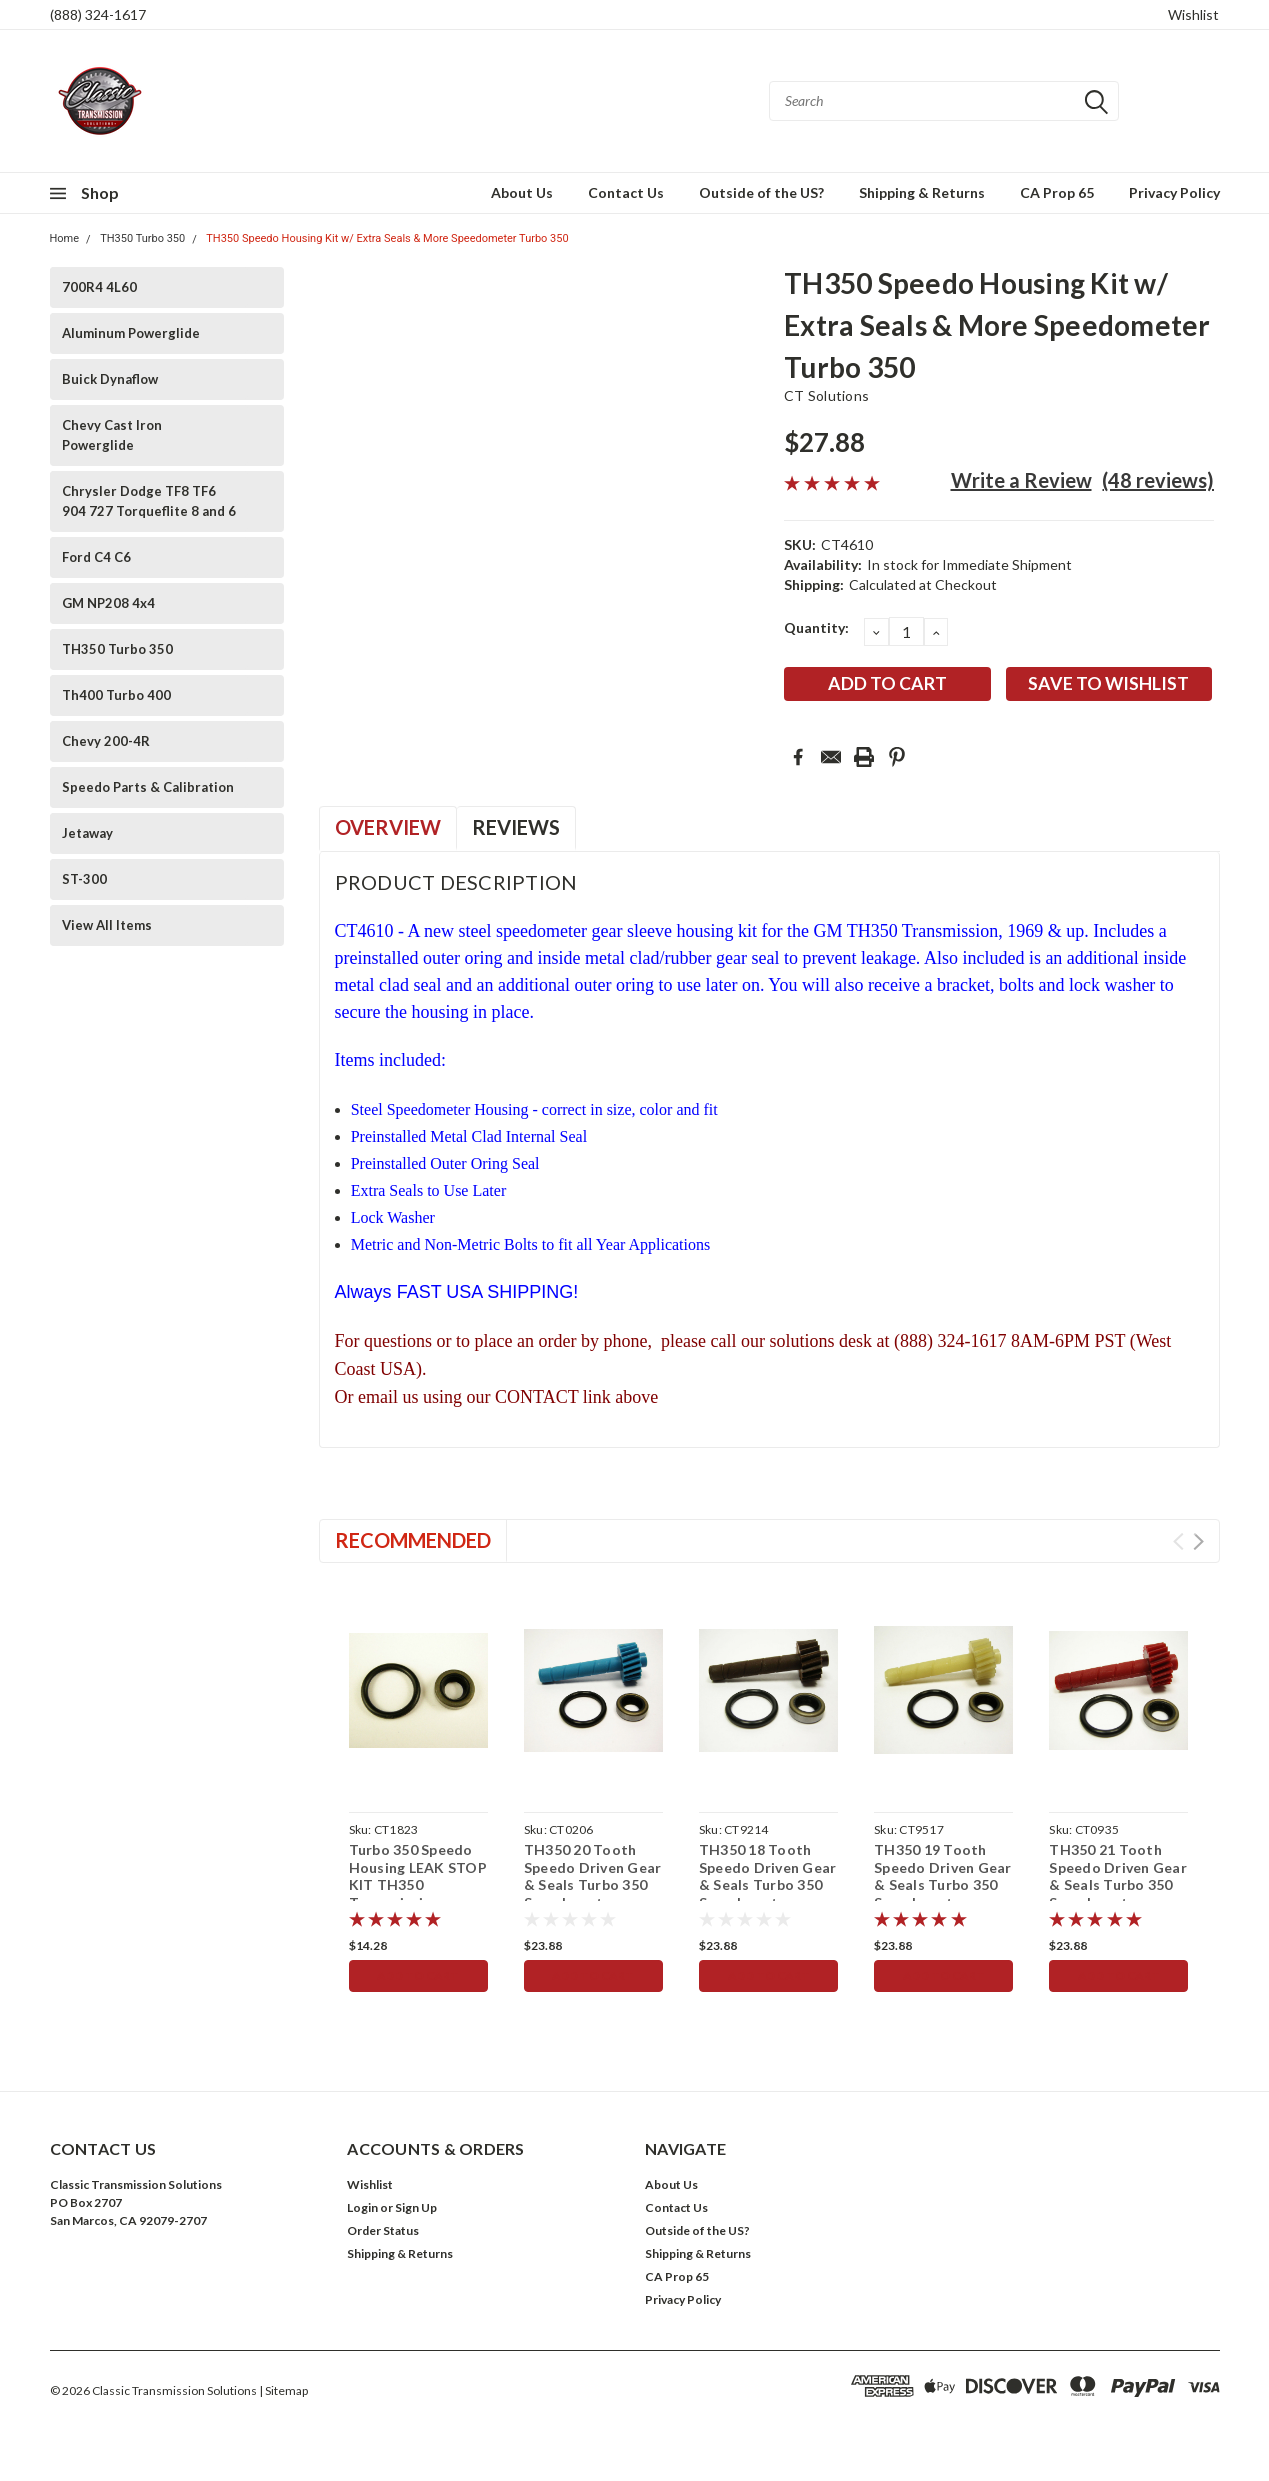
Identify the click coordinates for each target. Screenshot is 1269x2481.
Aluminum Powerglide (131, 333)
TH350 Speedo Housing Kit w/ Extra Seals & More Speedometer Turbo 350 (387, 238)
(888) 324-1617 (98, 14)
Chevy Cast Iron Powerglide (112, 435)
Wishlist (1193, 14)
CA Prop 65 (1057, 192)
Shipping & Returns (922, 192)
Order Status (383, 2230)
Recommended (413, 1540)
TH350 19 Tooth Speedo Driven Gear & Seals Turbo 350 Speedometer (943, 1876)
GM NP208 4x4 (108, 603)
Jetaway (87, 833)
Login (362, 2207)
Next (1198, 1541)
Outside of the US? (761, 192)
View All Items (107, 925)
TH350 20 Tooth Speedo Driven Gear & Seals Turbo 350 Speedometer (593, 1876)
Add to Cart (418, 1975)
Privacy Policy (1174, 192)
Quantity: (816, 627)
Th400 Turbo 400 (116, 695)
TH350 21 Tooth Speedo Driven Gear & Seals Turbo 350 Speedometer (1118, 1876)
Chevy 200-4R (106, 741)
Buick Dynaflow (110, 379)
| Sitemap (283, 2390)
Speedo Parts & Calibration (148, 787)
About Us (522, 192)
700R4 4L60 (99, 287)
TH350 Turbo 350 (142, 238)
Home (65, 238)
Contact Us (626, 192)
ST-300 (84, 879)
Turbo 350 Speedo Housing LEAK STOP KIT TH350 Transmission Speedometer (418, 1884)
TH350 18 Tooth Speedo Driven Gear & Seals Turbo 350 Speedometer (768, 1876)
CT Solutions (826, 395)
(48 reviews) (1158, 480)
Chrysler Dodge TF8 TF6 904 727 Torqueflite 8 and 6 (149, 501)
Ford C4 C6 (96, 557)
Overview (388, 827)
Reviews (516, 827)
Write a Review (1021, 480)
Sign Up (416, 2207)
